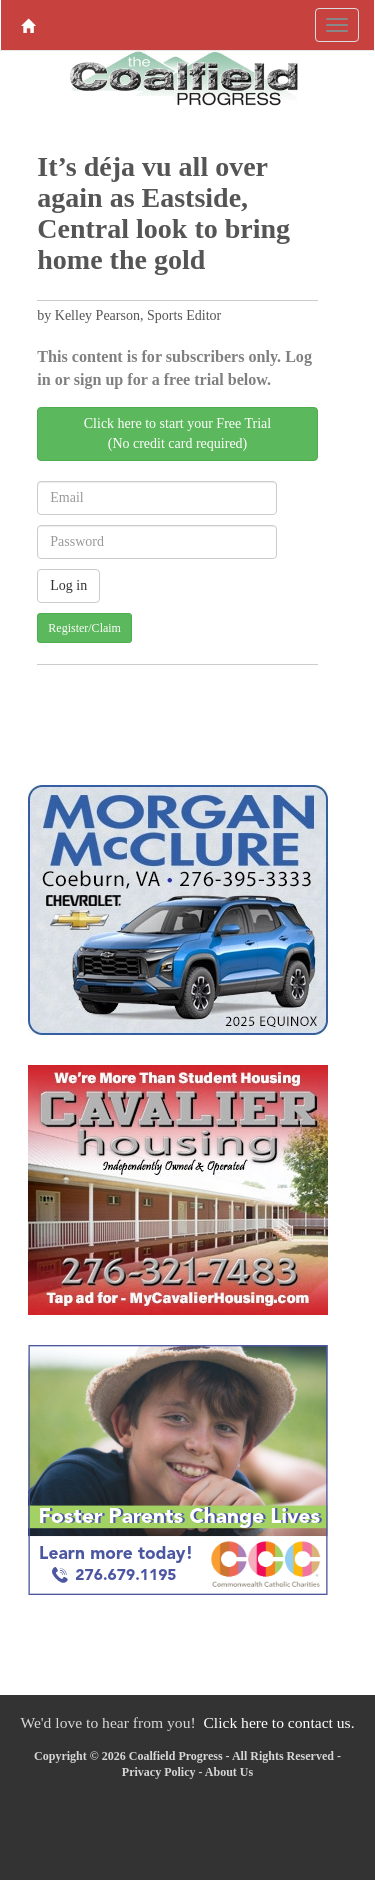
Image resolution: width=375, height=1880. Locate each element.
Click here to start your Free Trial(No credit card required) (177, 433)
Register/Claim (84, 628)
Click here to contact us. (278, 1722)
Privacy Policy (159, 1772)
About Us (229, 1772)
